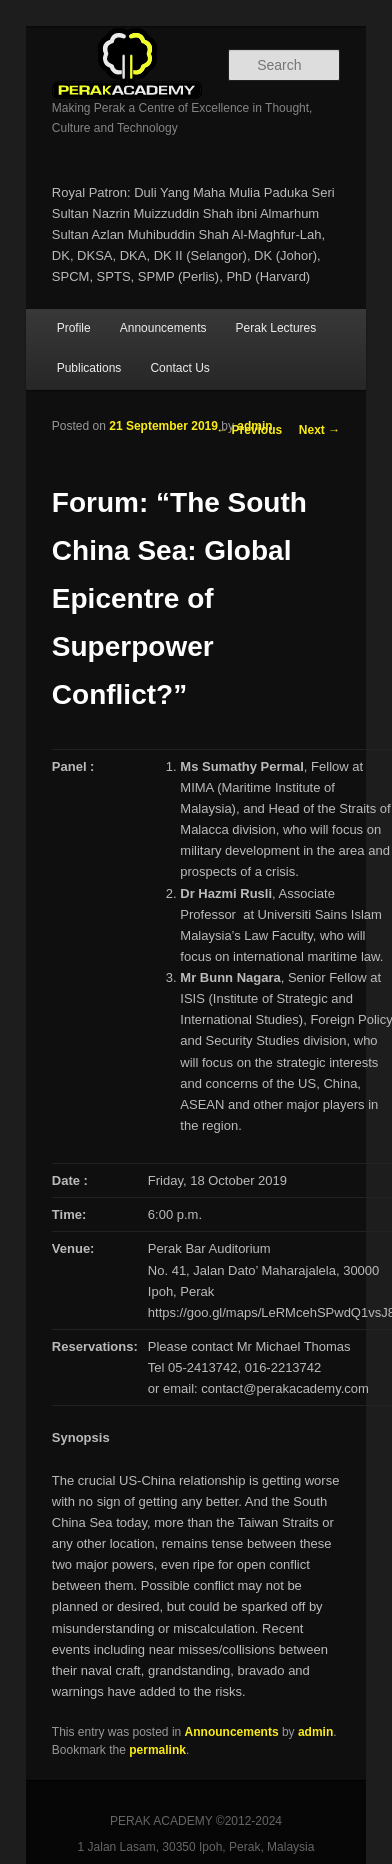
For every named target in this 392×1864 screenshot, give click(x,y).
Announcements (163, 328)
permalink (157, 1750)
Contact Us (179, 368)
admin (254, 426)
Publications (89, 368)
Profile (74, 328)
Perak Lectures (276, 328)
